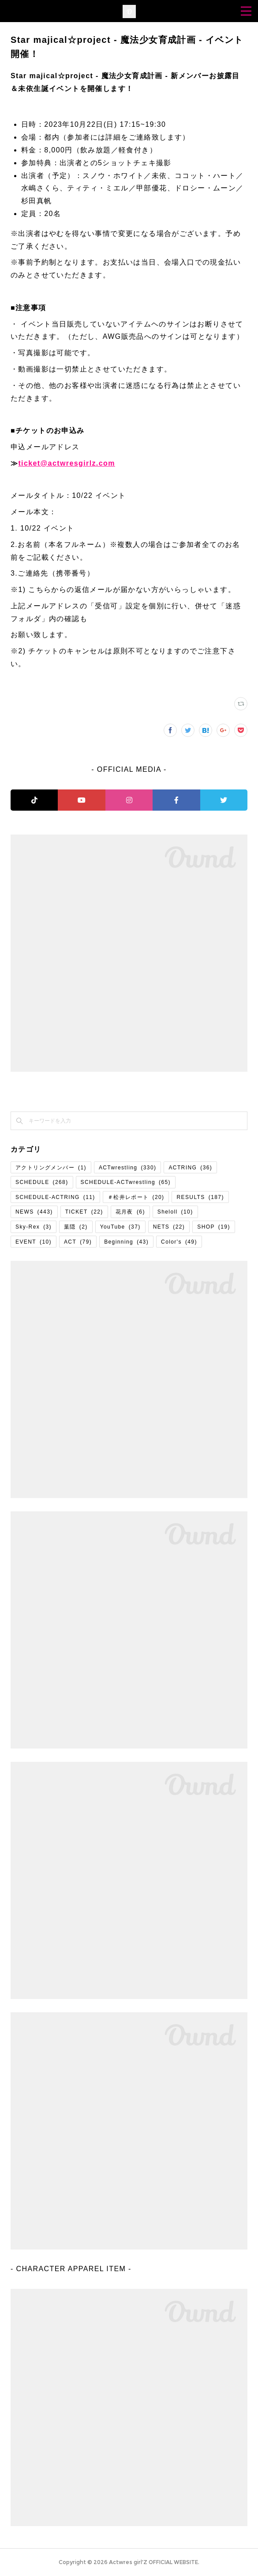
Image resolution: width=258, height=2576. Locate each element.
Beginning (126, 1242)
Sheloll (175, 1212)
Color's (179, 1242)
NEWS (34, 1212)
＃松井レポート (136, 1197)
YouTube (120, 1227)
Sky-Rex (33, 1227)
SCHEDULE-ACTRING (55, 1197)
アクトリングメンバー (50, 1168)
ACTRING (190, 1168)
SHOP (213, 1227)
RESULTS (200, 1197)
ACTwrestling (128, 1168)
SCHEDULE (41, 1182)
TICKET (84, 1212)
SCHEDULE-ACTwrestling (126, 1182)
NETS (169, 1227)
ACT (78, 1242)
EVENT (33, 1242)
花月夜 (130, 1212)
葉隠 (76, 1227)
